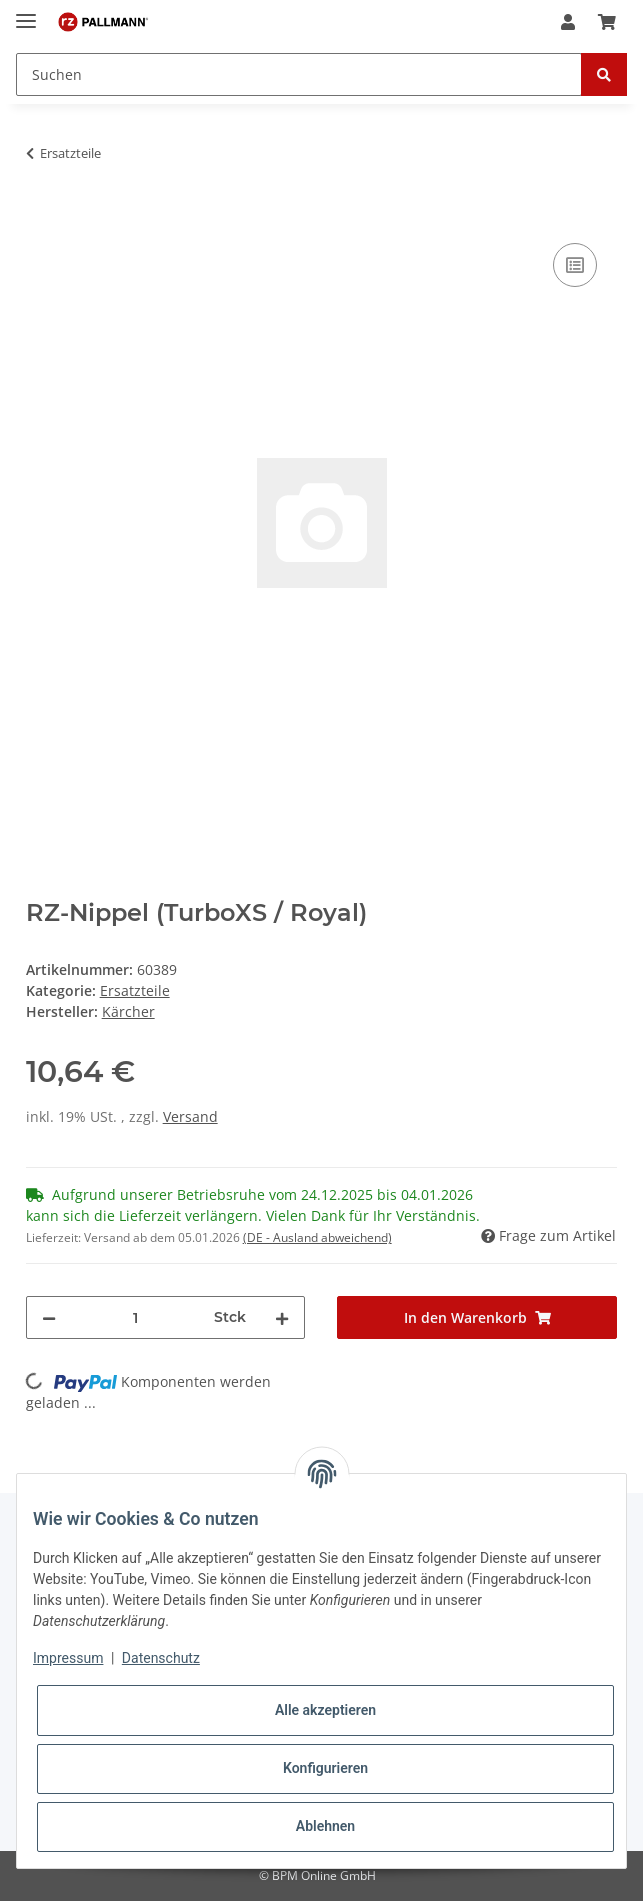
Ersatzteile (135, 990)
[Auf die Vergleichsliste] (575, 265)
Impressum (68, 1658)
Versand (190, 1116)
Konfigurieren (325, 1768)
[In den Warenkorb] (42, 216)
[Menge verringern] (49, 1317)
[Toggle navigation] (26, 12)
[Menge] (135, 1317)
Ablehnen (325, 1826)
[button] (568, 22)
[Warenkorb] (607, 22)
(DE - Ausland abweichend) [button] (317, 1237)
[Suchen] (299, 74)
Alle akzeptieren (325, 1710)
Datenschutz (161, 1658)
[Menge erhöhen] (282, 1317)
